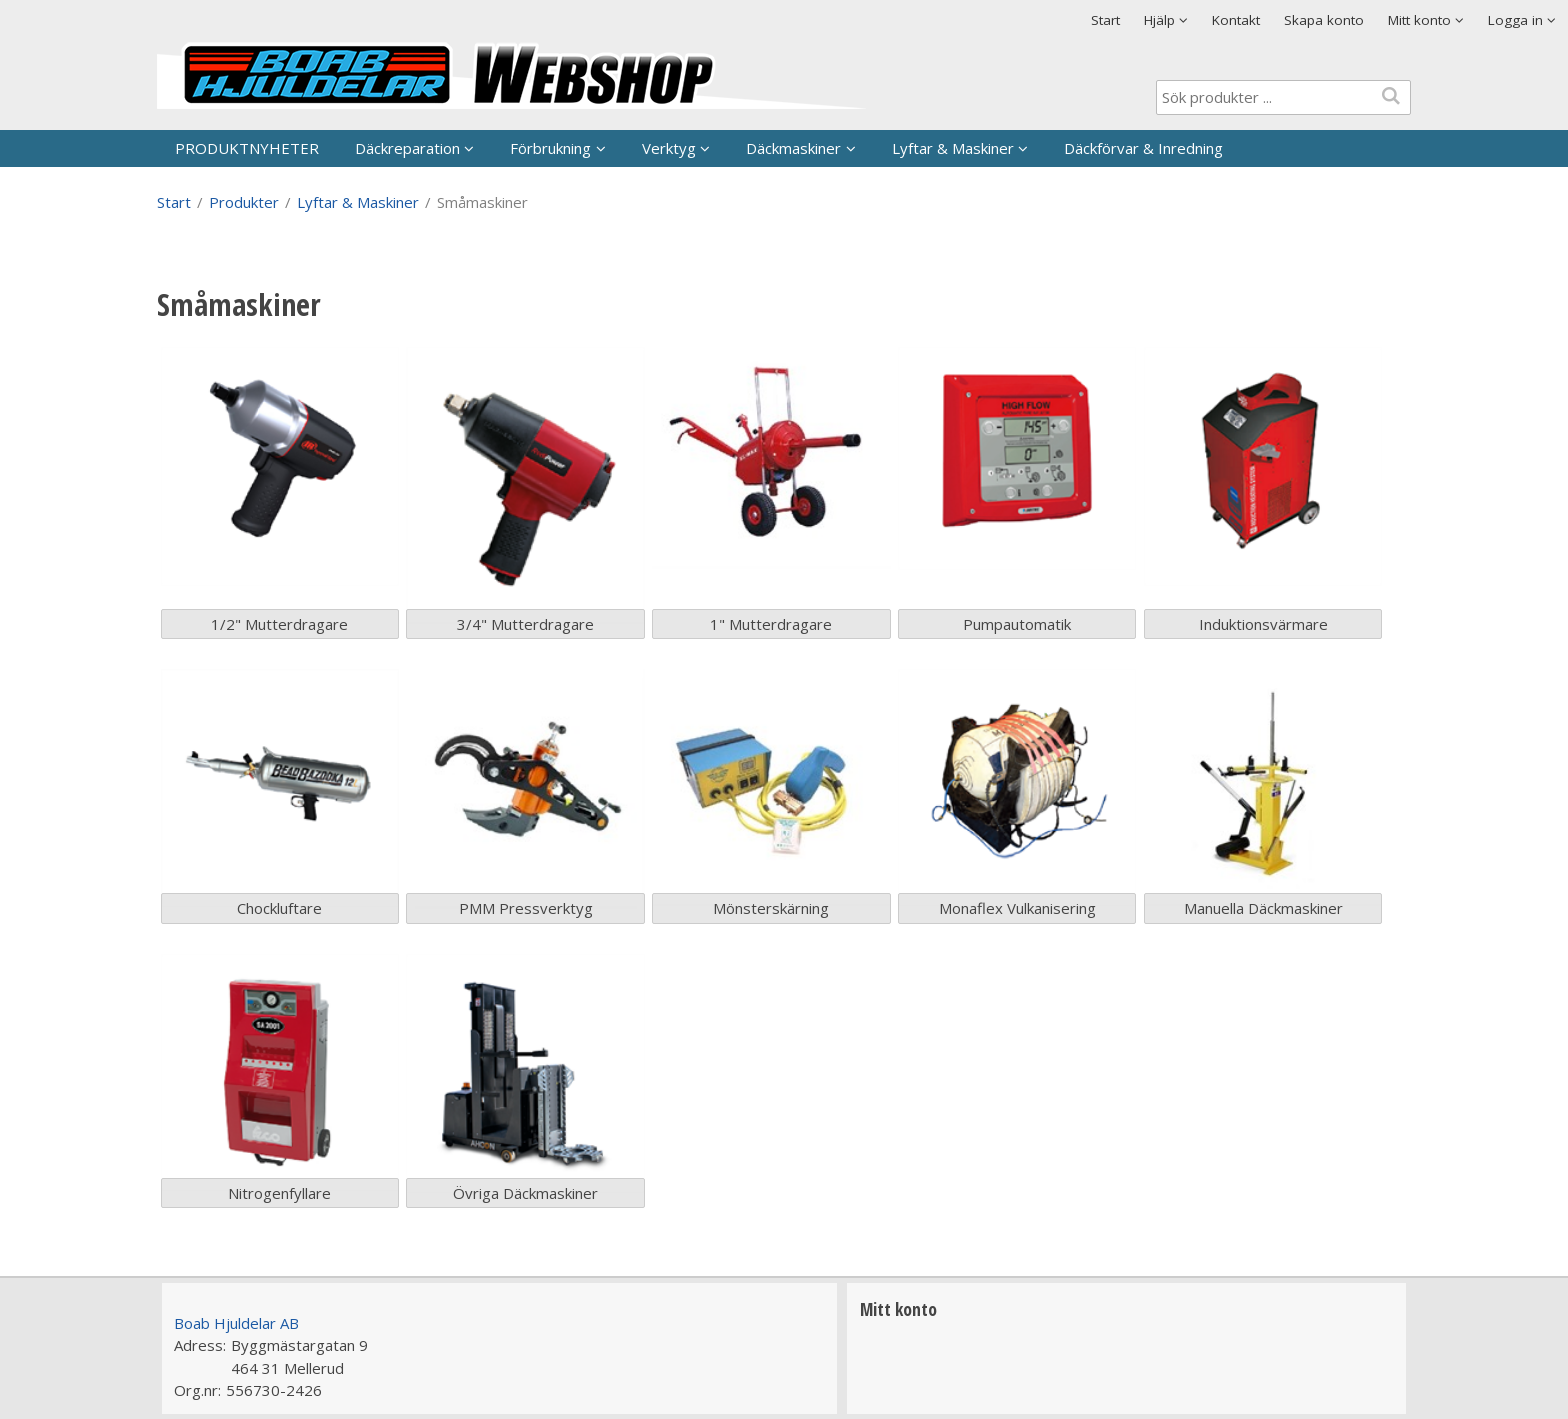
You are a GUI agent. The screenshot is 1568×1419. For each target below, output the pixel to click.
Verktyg (669, 148)
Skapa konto (1324, 20)
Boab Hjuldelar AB (236, 1323)
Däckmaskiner (793, 148)
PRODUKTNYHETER (247, 148)
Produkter (244, 202)
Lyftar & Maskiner (953, 148)
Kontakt (1236, 20)
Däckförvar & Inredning (1143, 148)
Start (1105, 20)
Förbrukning (550, 148)
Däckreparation (407, 148)
